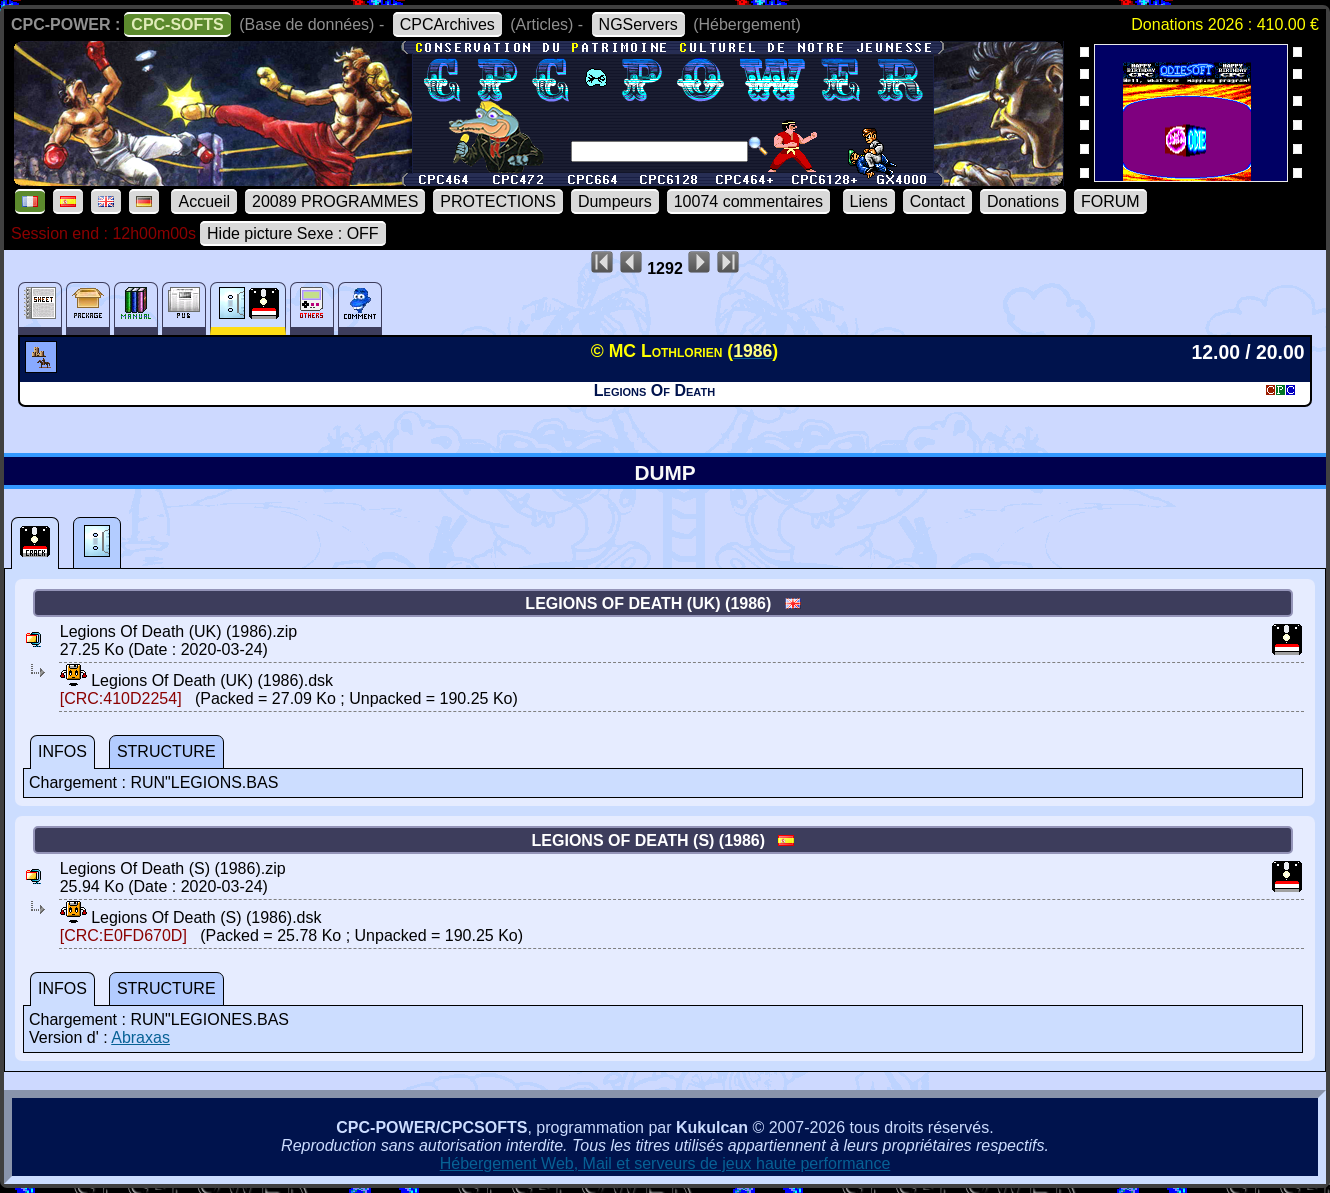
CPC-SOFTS (177, 24)
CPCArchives (447, 24)
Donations (1023, 201)
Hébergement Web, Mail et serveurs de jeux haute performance (665, 1163)
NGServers (638, 24)
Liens (869, 201)
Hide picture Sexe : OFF (293, 233)
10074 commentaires (748, 201)
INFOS (62, 751)
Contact (937, 201)
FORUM (1110, 201)
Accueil (204, 201)
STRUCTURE (166, 751)
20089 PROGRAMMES (335, 201)
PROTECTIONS (498, 201)
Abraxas (140, 1037)
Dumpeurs (615, 201)
